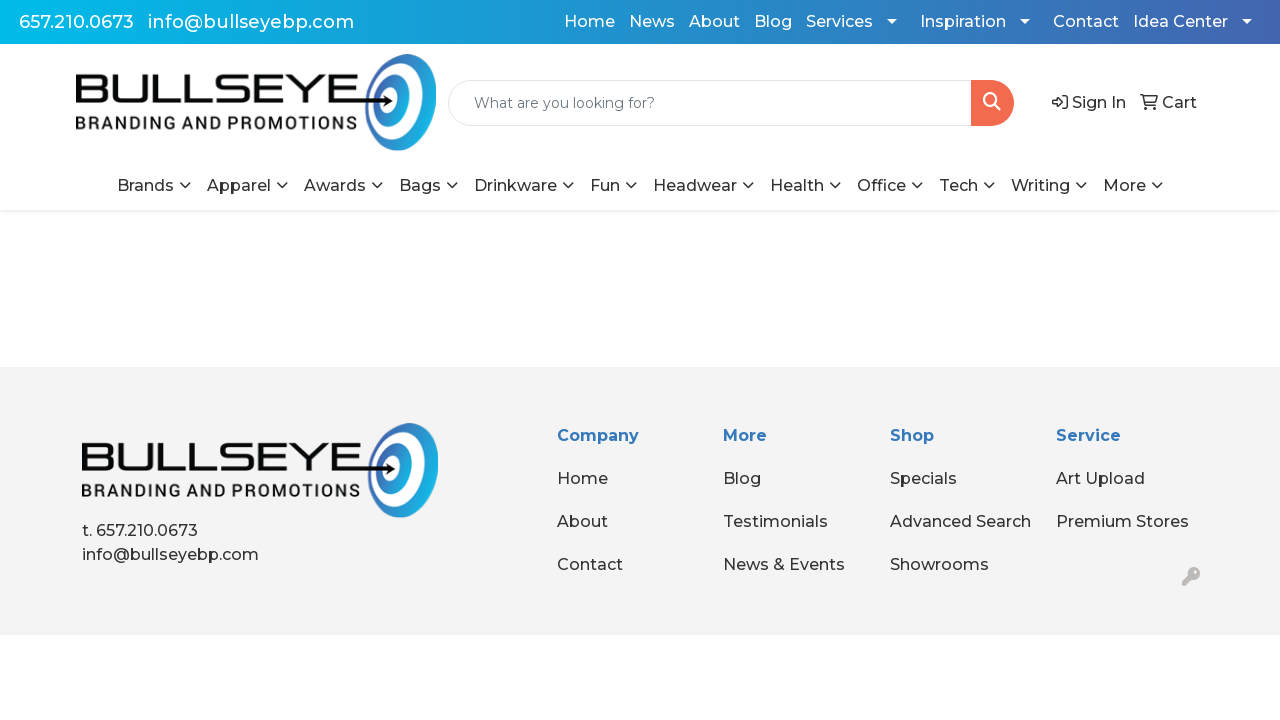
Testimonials (775, 521)
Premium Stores (1122, 521)
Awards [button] (335, 185)
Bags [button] (420, 185)
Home (589, 21)
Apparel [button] (239, 185)
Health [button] (797, 185)
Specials (923, 478)
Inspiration (963, 21)
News (652, 21)
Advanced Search (960, 521)
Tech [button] (958, 185)
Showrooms (939, 564)
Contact (1086, 21)
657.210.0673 (76, 22)
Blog (773, 21)
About (714, 21)
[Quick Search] (710, 103)
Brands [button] (145, 185)
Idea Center (1180, 21)
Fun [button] (605, 185)
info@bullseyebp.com (251, 22)
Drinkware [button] (515, 185)
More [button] (1124, 185)
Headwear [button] (695, 185)
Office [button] (881, 185)
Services (839, 21)
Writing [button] (1040, 185)
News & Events (784, 564)
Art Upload (1100, 478)
